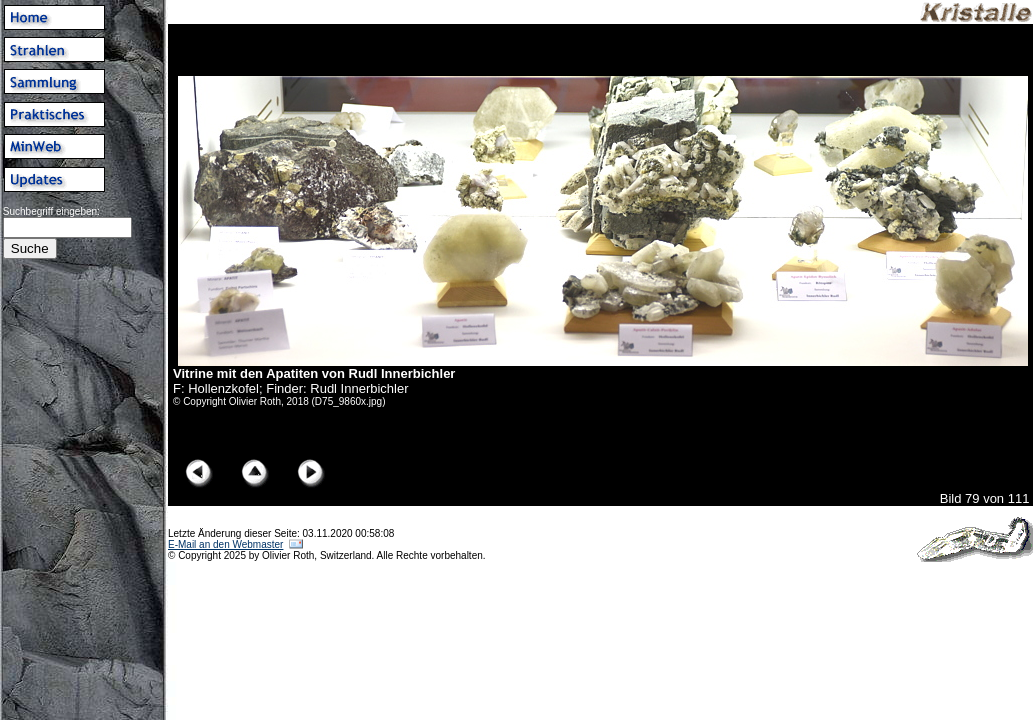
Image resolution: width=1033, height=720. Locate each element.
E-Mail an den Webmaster (225, 544)
